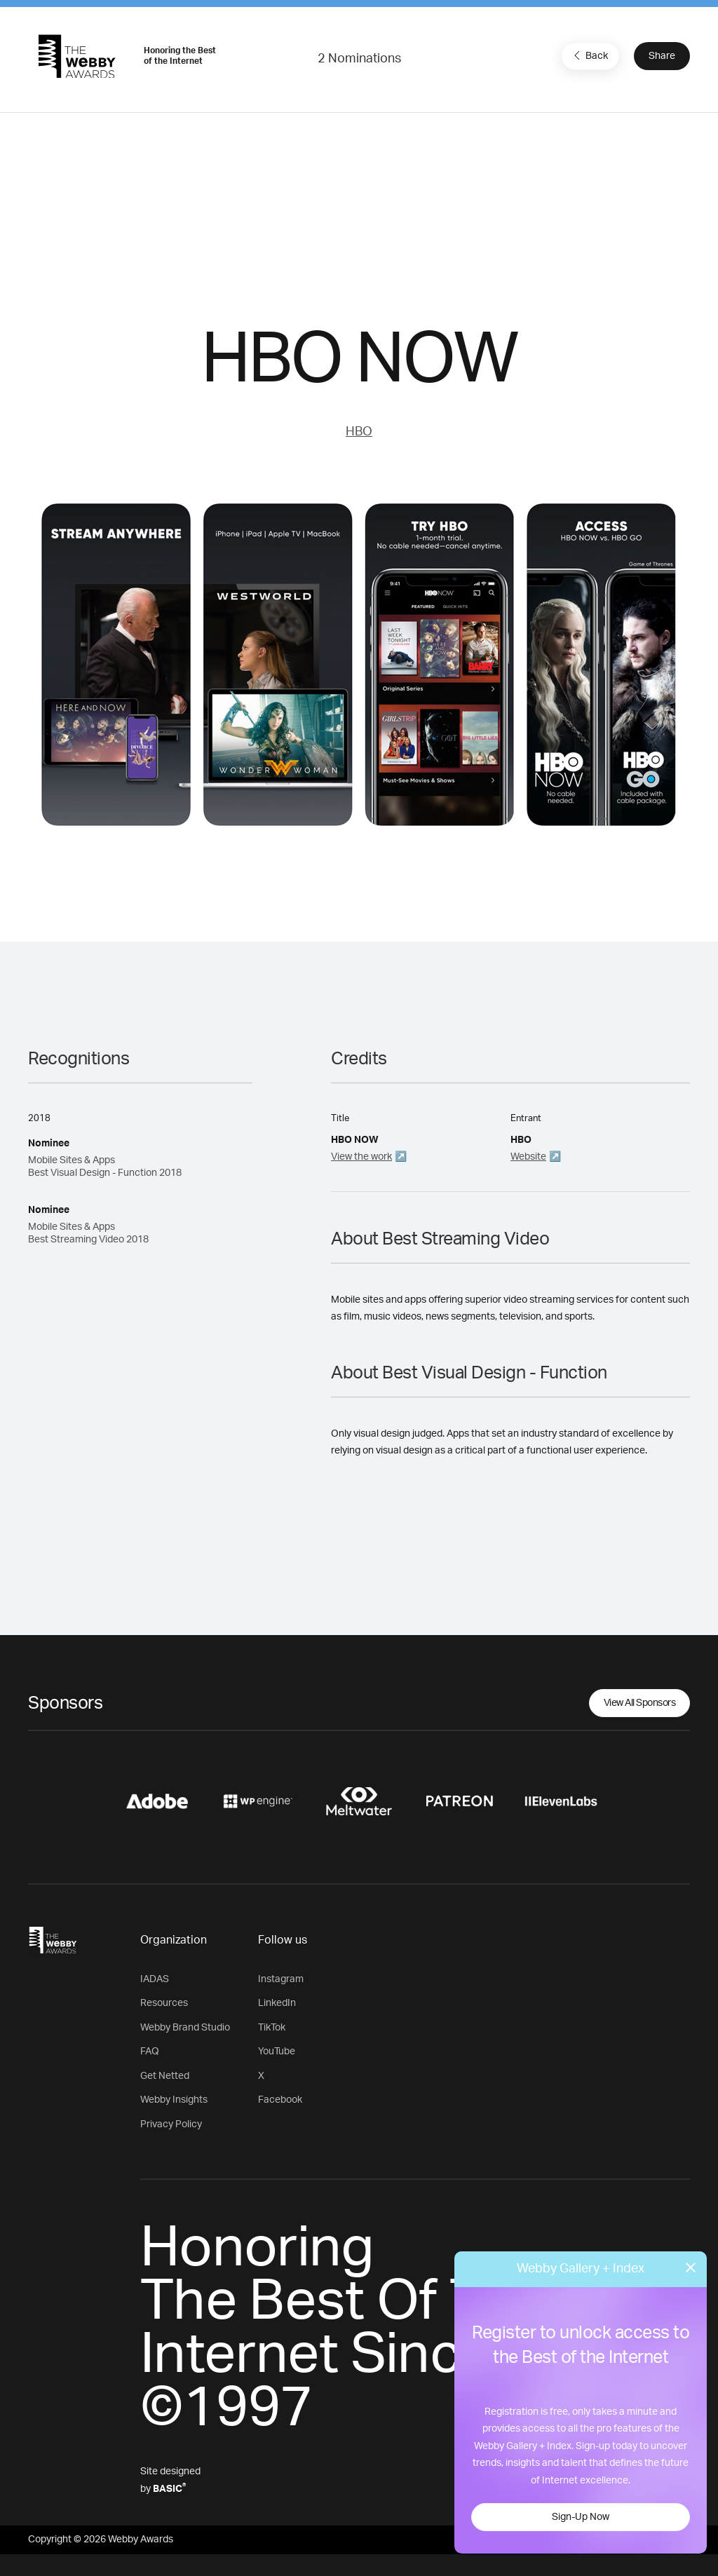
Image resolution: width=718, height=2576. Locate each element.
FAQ (149, 2051)
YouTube (276, 2051)
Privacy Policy (171, 2124)
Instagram (281, 1979)
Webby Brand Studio (185, 2028)
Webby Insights (174, 2100)
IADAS (154, 1979)
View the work (361, 1157)
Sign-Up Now (580, 2517)
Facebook (280, 2100)
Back (589, 55)
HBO (359, 432)
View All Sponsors (640, 1703)
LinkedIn (277, 2003)
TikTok (271, 2028)
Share (662, 56)
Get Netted (164, 2076)
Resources (164, 2003)
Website (528, 1157)
